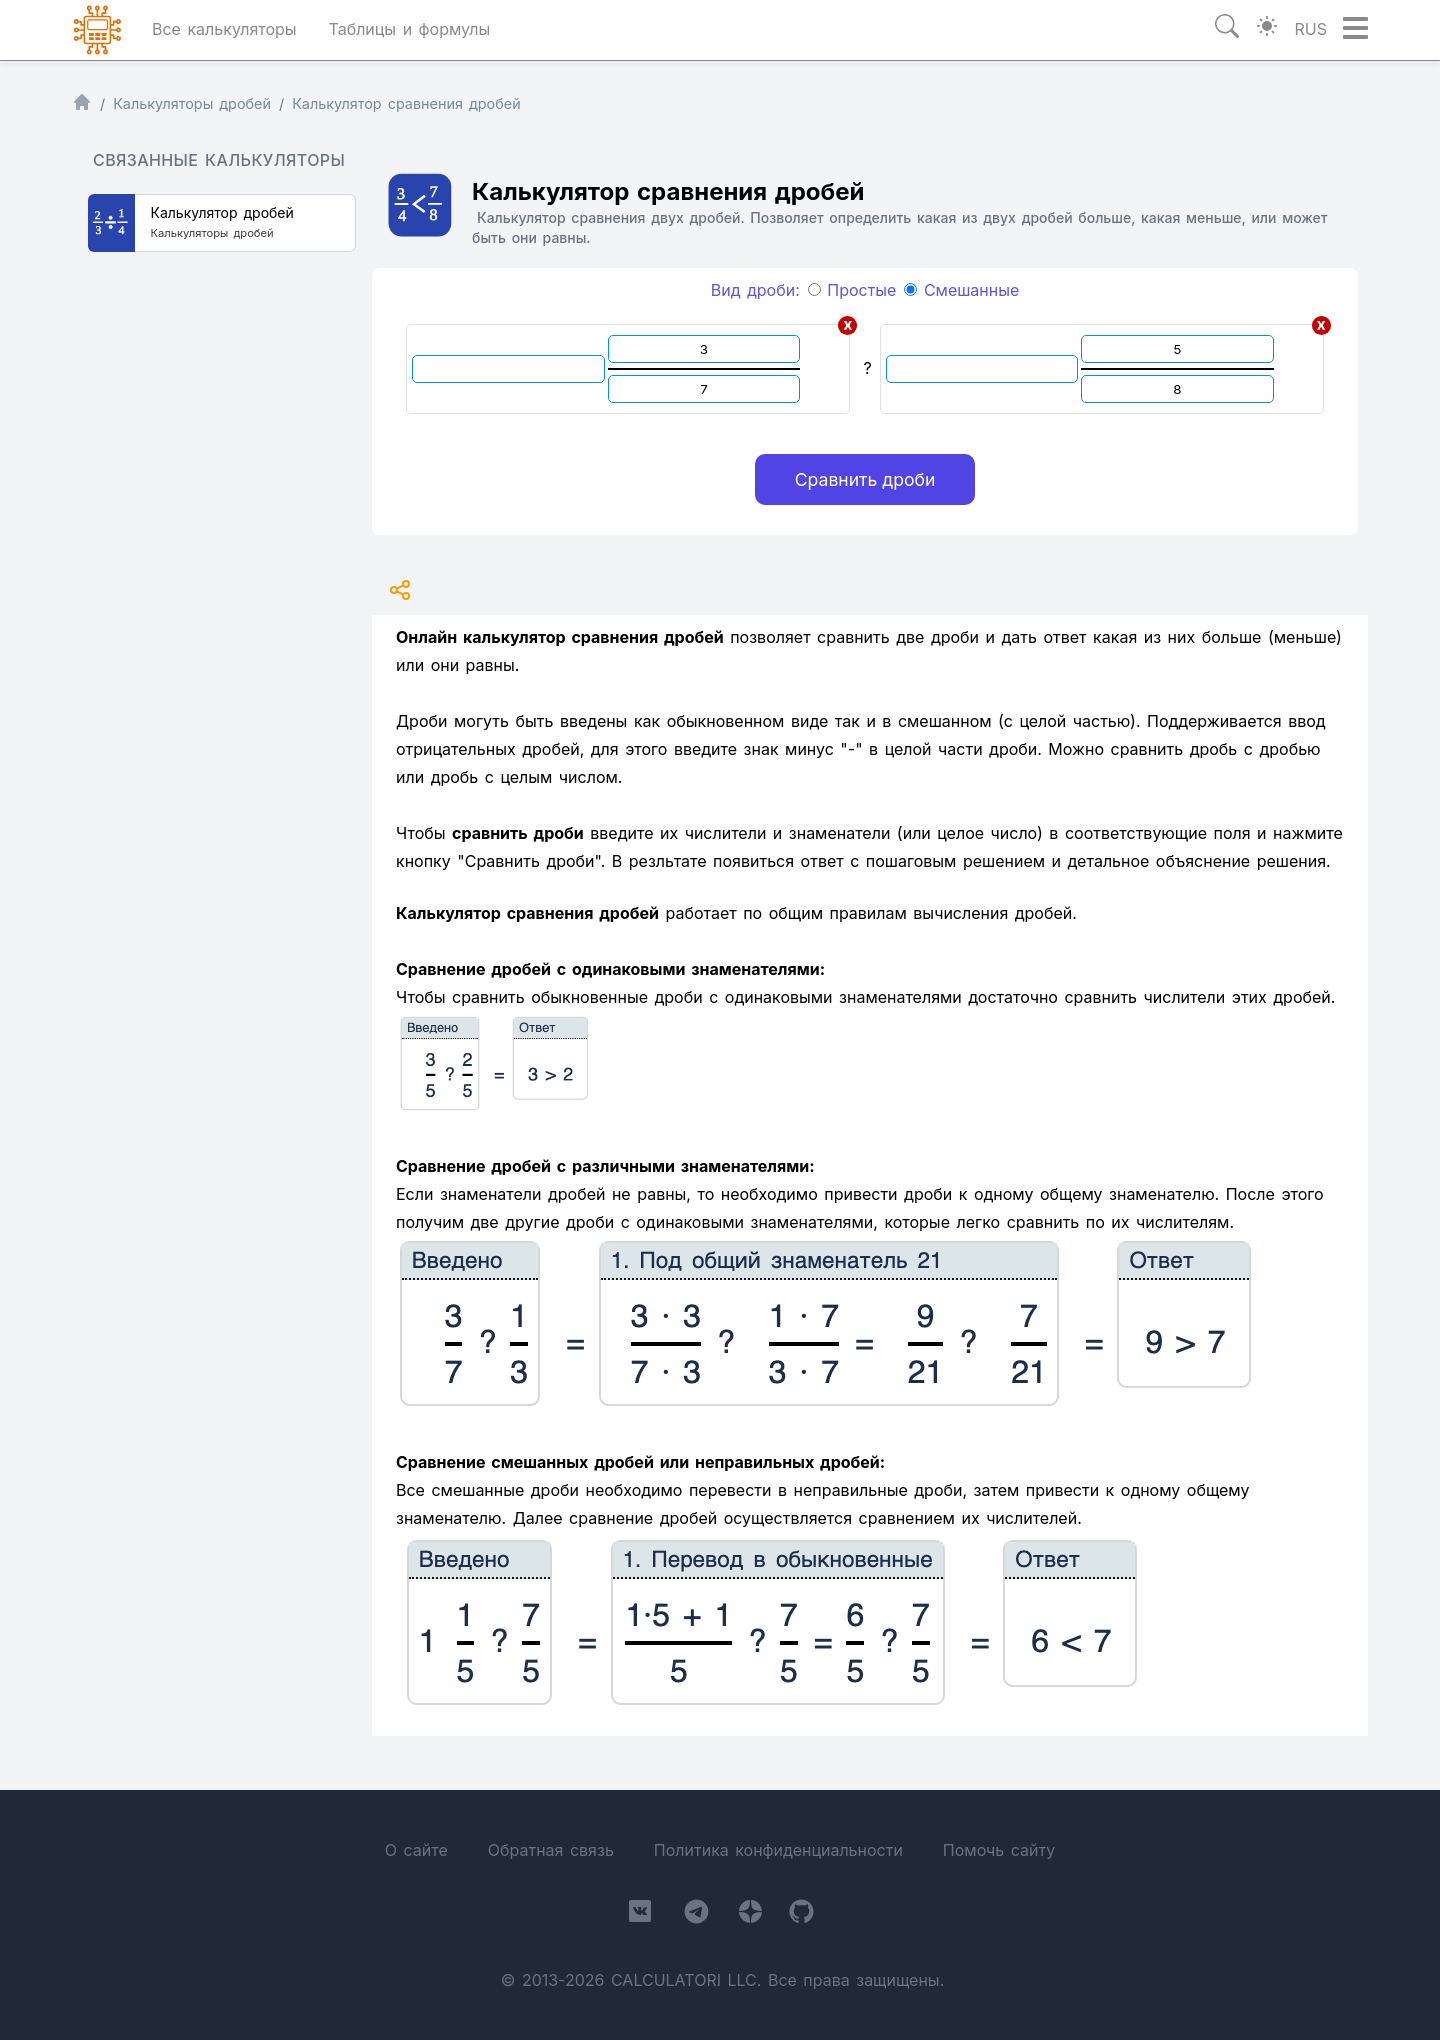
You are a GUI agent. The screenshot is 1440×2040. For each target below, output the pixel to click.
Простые (852, 290)
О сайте (416, 1850)
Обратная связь (551, 1850)
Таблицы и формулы (409, 29)
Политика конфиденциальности (778, 1850)
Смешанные (961, 290)
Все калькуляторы (224, 29)
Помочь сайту (999, 1850)
